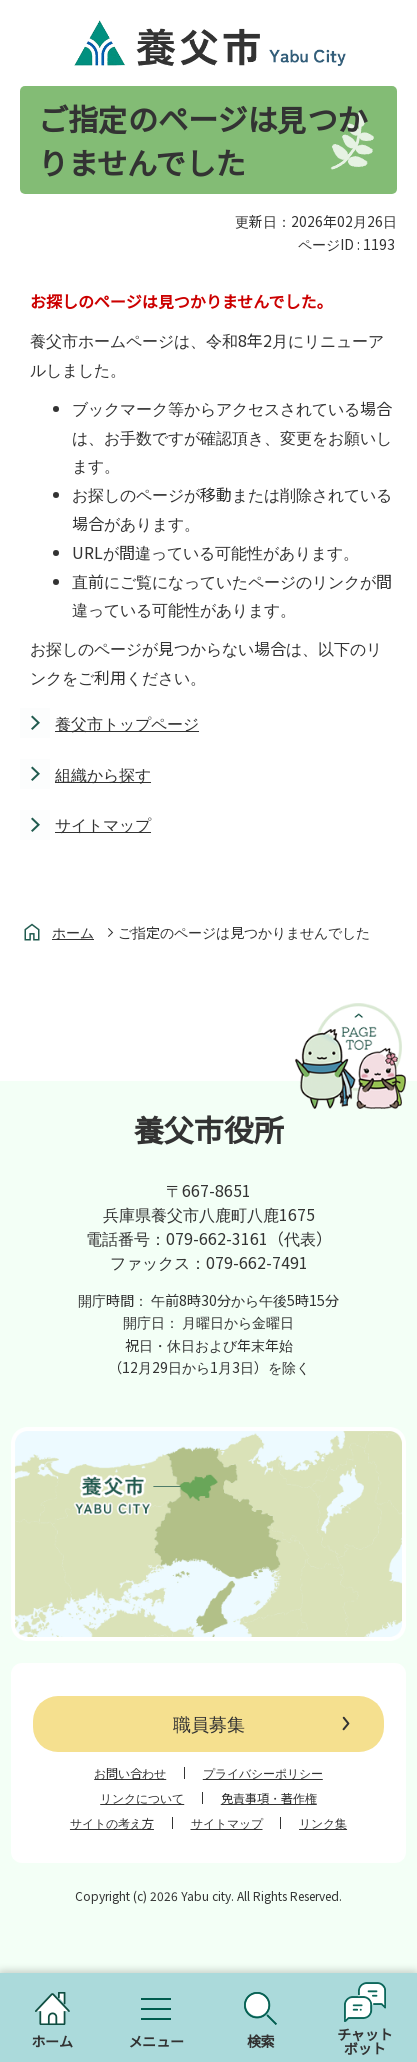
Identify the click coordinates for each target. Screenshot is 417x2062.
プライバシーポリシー (263, 1773)
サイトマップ (103, 824)
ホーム (73, 932)
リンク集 (323, 1823)
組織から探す (103, 774)
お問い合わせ (130, 1773)
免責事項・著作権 (269, 1798)
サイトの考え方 (112, 1823)
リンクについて (142, 1798)
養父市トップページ (127, 723)
